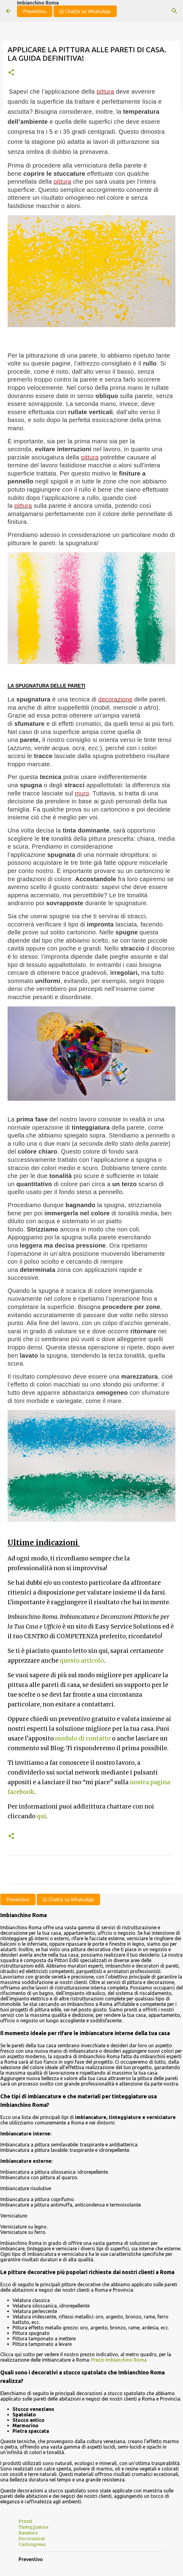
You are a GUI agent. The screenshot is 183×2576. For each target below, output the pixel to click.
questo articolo (82, 1660)
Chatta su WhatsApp (85, 11)
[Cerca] (174, 11)
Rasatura (28, 2533)
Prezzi (25, 2521)
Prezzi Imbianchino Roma (119, 2360)
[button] (11, 73)
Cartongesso (32, 2544)
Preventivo (34, 11)
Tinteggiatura (33, 2527)
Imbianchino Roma (38, 2)
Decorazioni (32, 2538)
